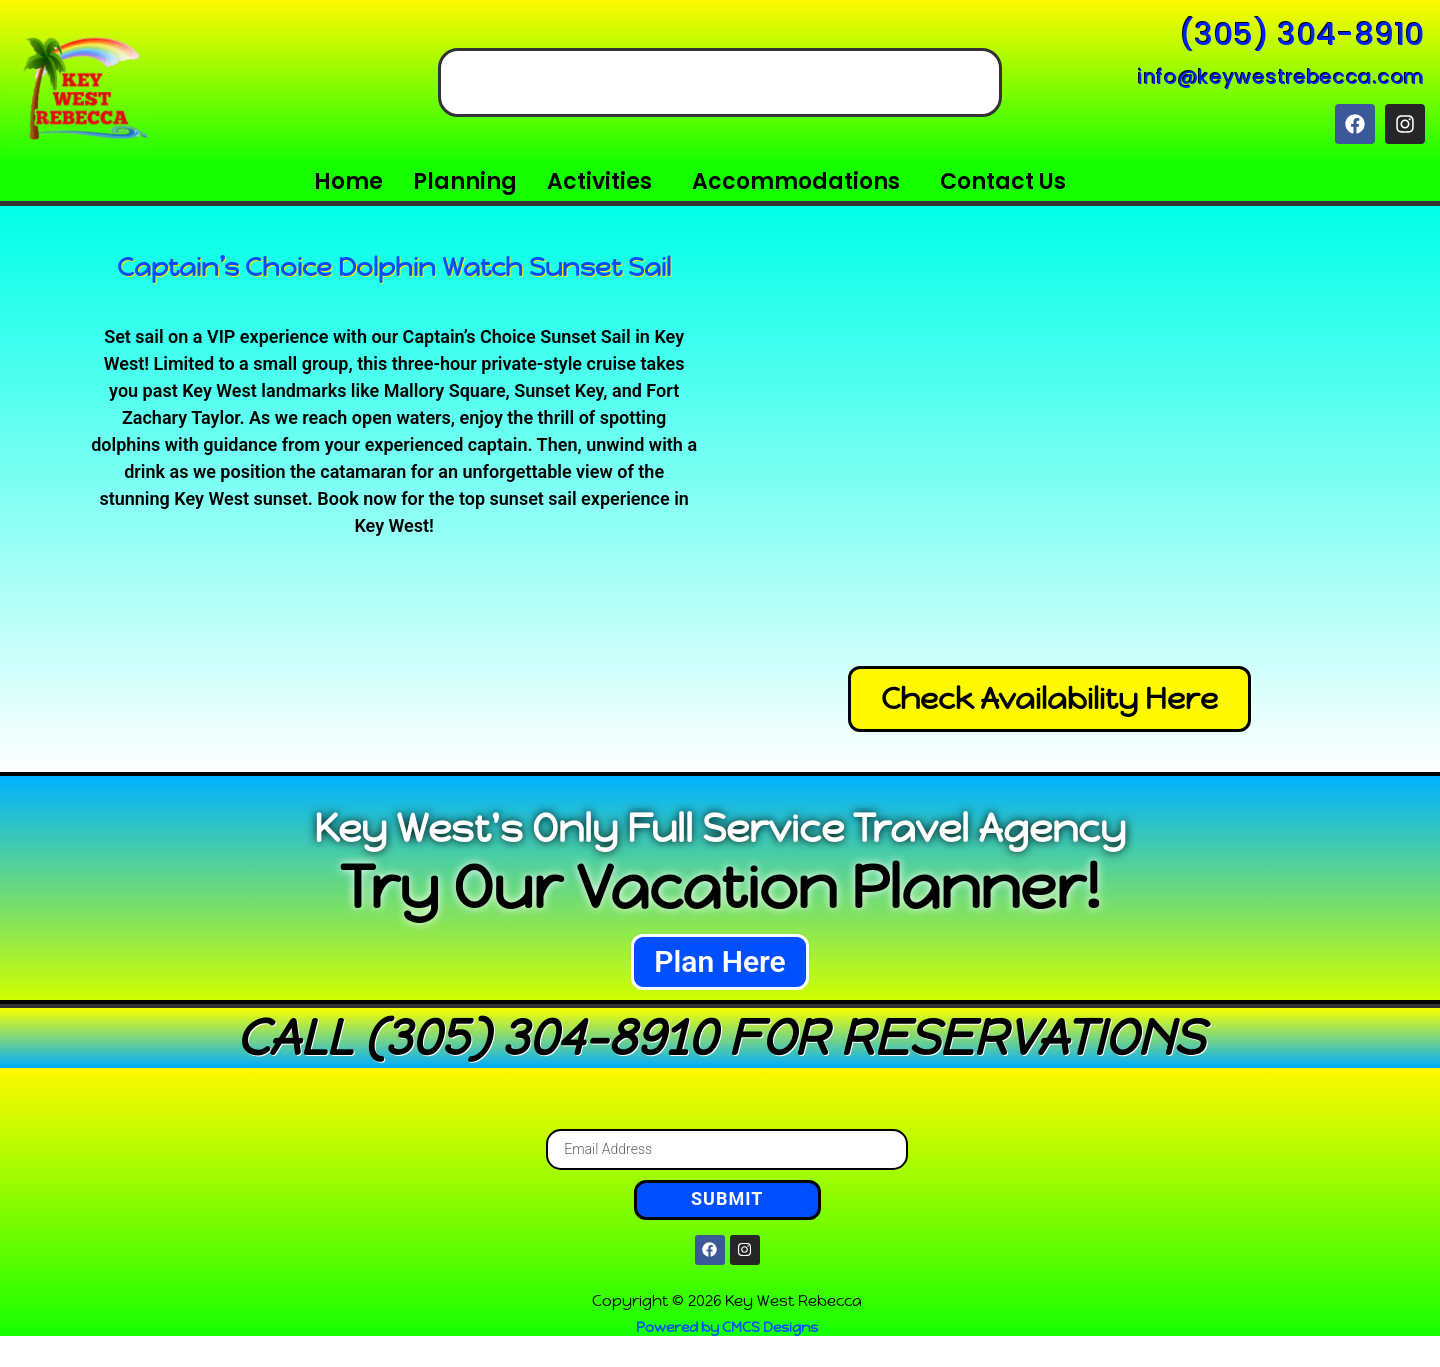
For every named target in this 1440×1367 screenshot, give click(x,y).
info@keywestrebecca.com (1281, 77)
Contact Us (1003, 181)
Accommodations (796, 181)
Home (348, 181)
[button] (604, 182)
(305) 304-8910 (1302, 35)
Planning (465, 181)
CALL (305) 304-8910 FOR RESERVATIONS (720, 1037)
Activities (599, 181)
